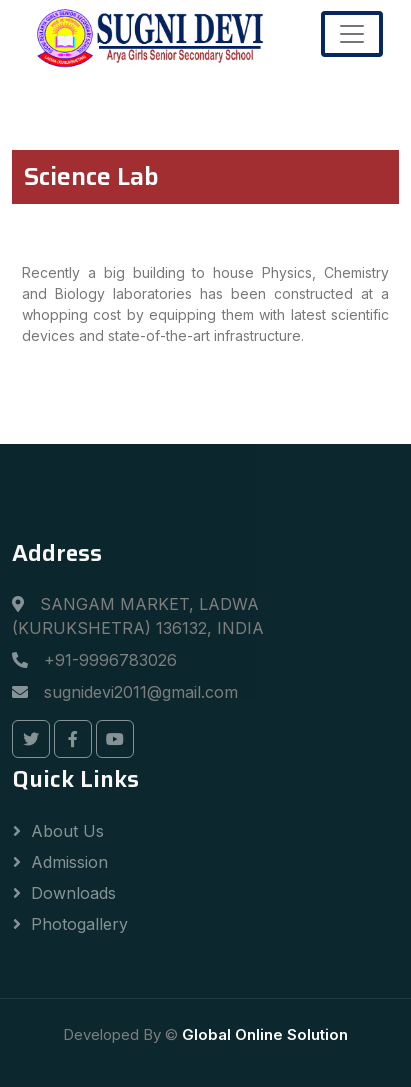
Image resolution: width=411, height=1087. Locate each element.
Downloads (73, 893)
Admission (69, 862)
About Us (67, 831)
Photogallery (79, 924)
